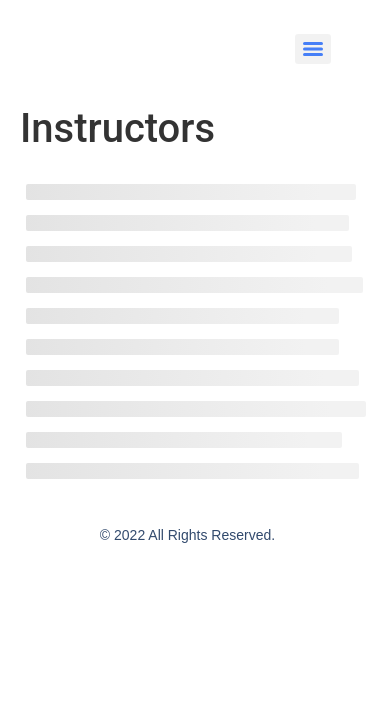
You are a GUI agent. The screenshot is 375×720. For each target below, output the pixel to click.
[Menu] (313, 49)
